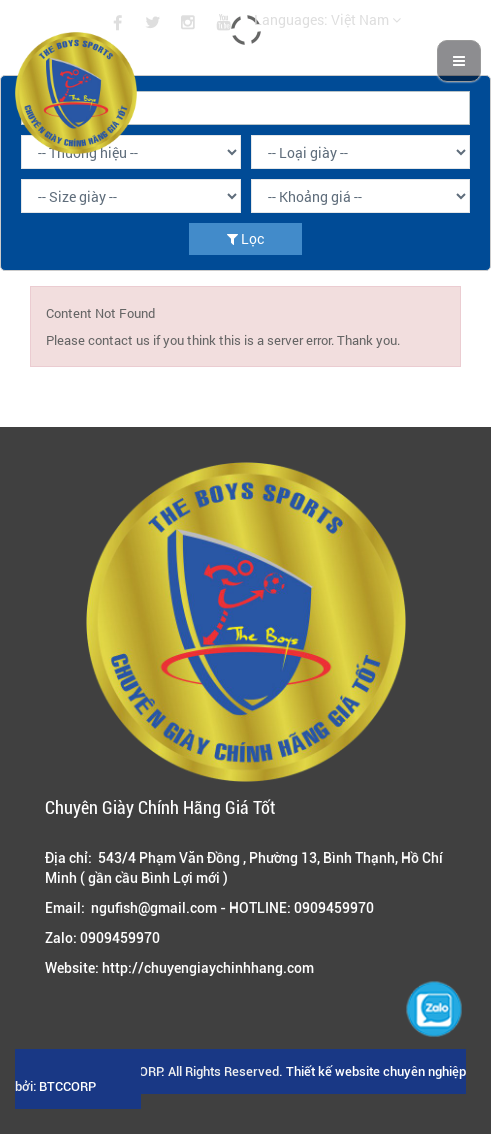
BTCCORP (67, 1086)
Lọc (245, 238)
